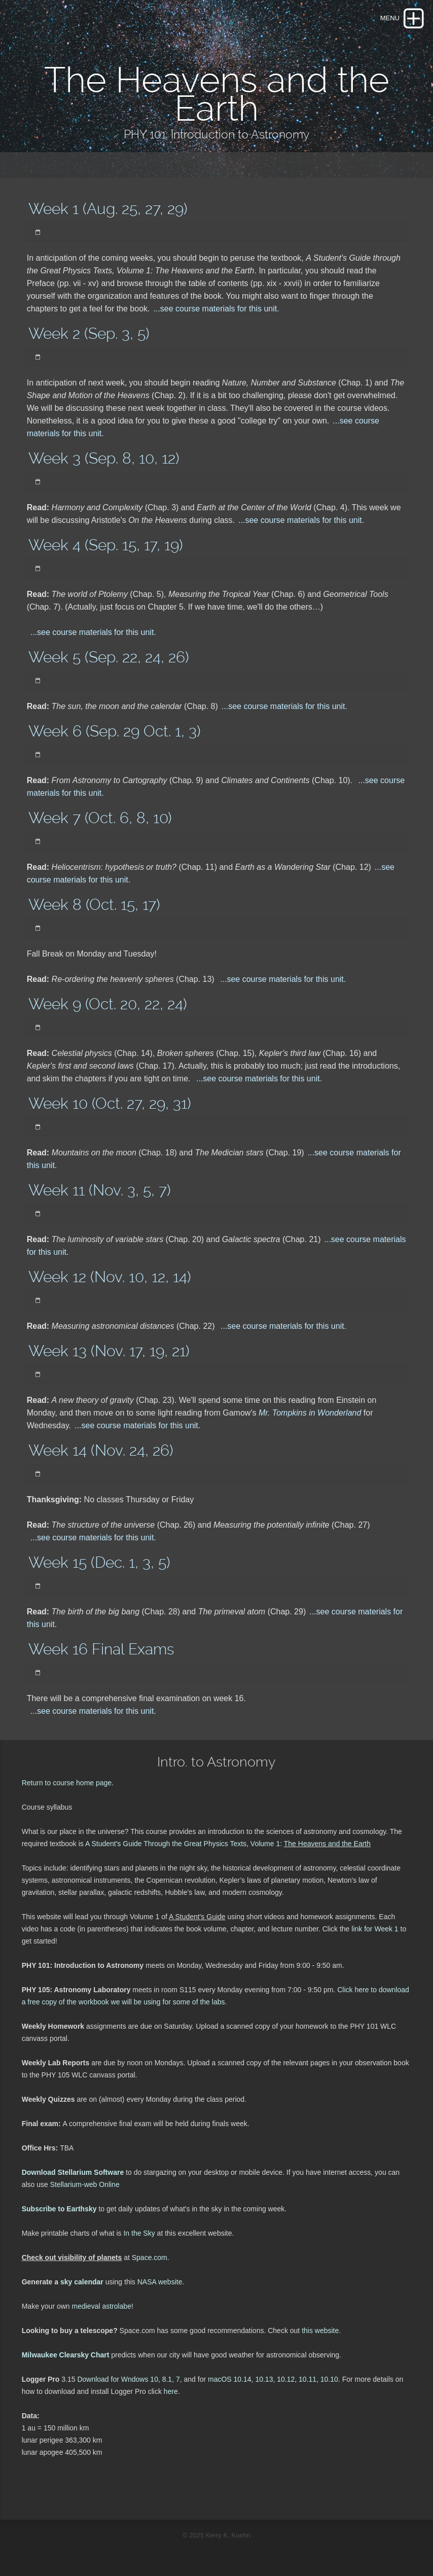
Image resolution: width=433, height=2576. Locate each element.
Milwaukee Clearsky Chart (66, 2355)
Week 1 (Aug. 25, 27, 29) (108, 209)
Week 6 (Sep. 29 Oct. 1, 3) (114, 731)
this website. (320, 2330)
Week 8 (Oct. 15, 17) (94, 904)
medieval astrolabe (102, 2306)
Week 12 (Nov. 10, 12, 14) (109, 1277)
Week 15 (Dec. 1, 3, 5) (99, 1562)
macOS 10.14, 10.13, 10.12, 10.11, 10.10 (273, 2379)
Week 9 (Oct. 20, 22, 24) (107, 1004)
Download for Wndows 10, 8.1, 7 (128, 2379)
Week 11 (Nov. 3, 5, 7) (99, 1190)
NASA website (160, 2282)
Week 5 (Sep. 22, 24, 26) (108, 657)
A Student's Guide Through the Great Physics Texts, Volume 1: (184, 1844)
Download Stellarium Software (73, 2172)
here (171, 2391)
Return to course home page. (68, 1783)
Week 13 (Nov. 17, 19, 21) (109, 1351)
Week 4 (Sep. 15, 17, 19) (105, 545)
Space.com (149, 2257)
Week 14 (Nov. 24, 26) (100, 1450)
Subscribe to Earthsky (59, 2209)
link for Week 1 (373, 1929)
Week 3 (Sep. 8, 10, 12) (103, 458)
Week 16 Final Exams (101, 1649)
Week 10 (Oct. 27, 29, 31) (109, 1103)
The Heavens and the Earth (327, 1844)
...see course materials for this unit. (216, 308)
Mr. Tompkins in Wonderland (311, 1412)
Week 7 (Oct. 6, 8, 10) (100, 818)
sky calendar (81, 2282)
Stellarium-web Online (85, 2184)
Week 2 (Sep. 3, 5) (89, 333)
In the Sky (139, 2233)
